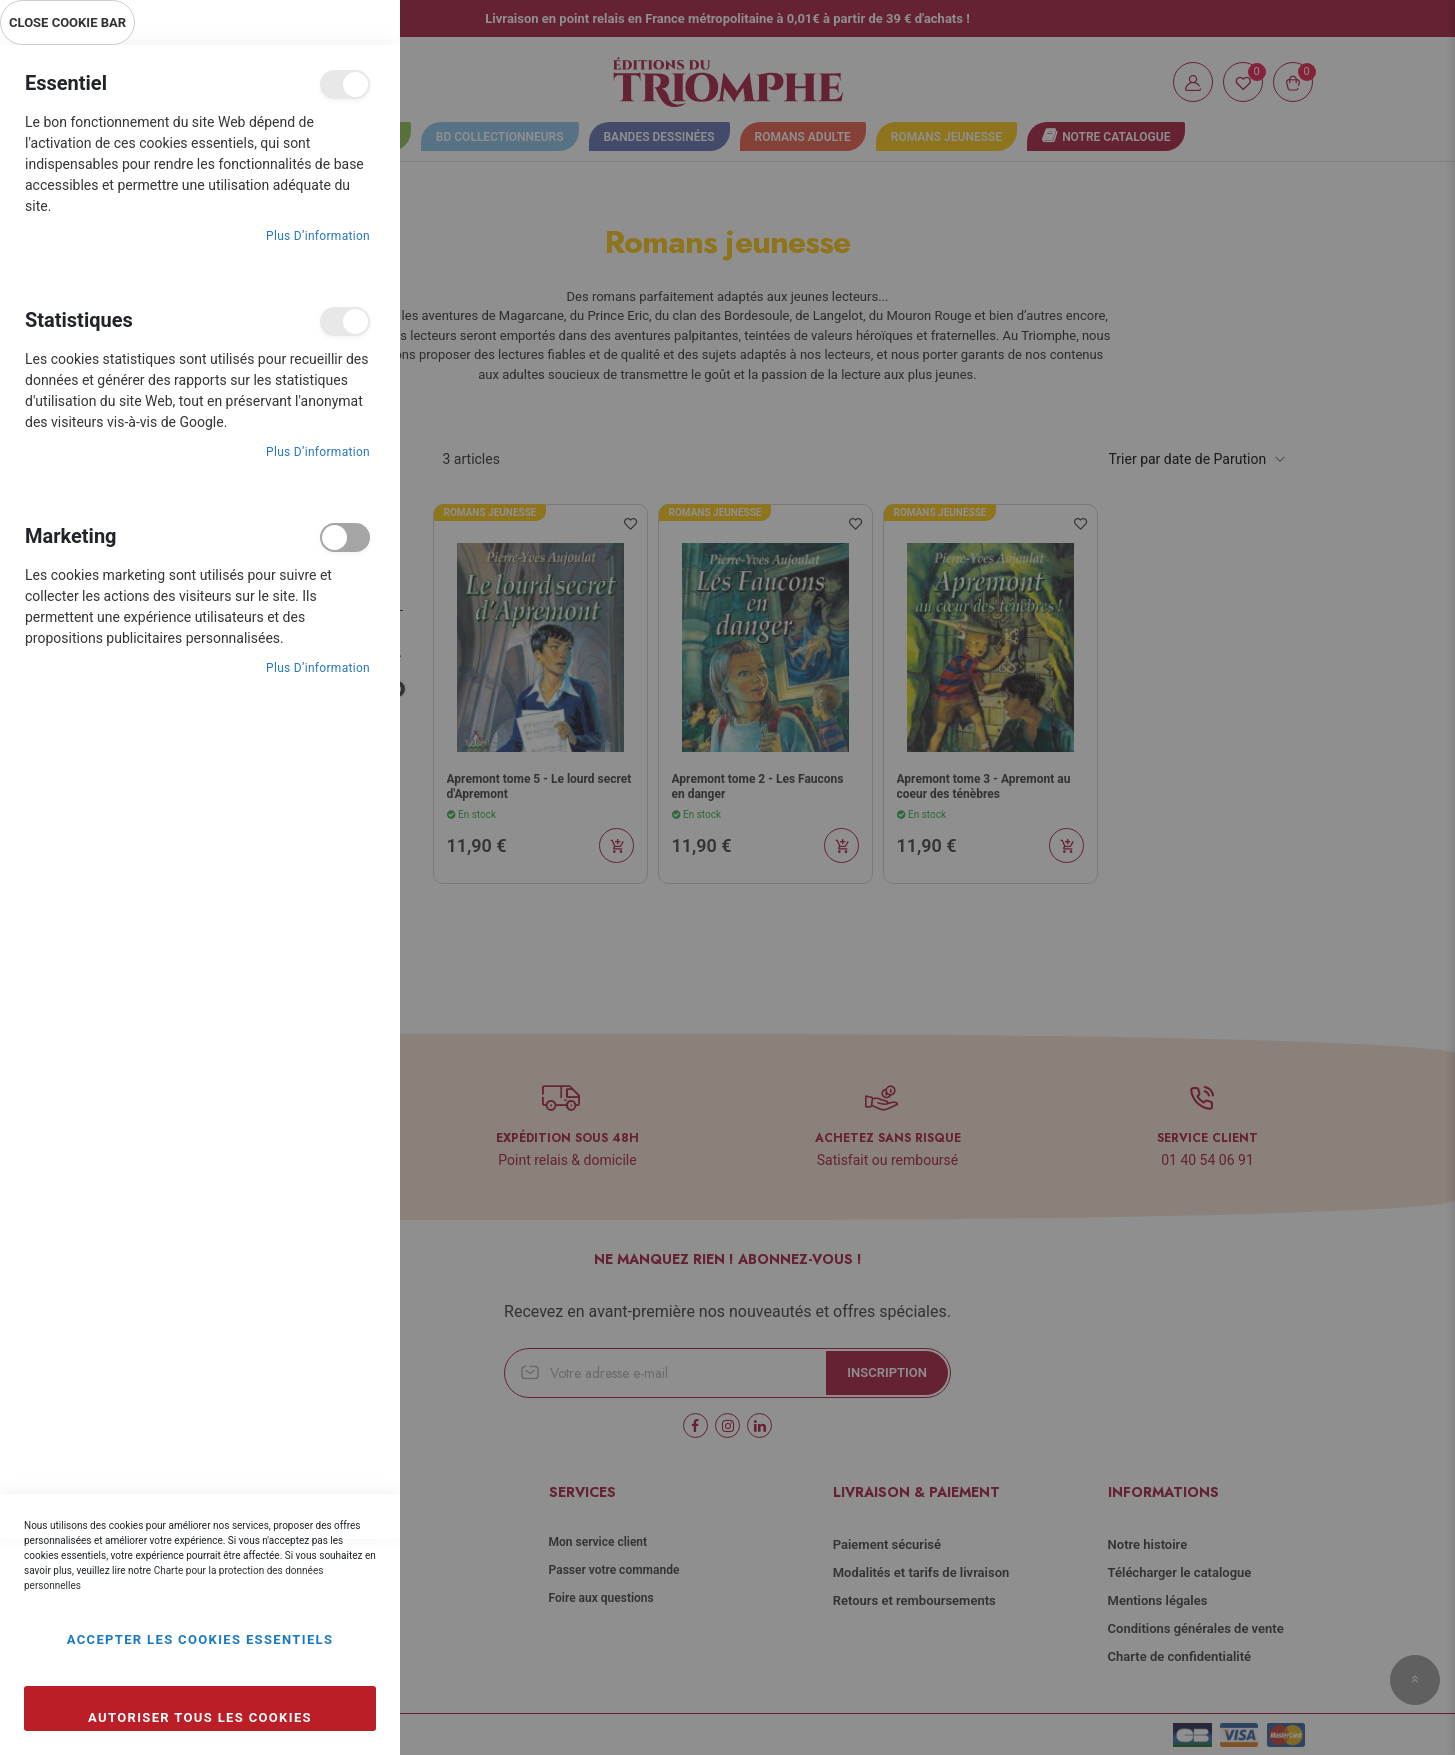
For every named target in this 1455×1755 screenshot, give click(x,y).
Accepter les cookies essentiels (200, 1639)
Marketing (345, 537)
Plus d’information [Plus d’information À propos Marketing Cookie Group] (318, 668)
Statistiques (345, 321)
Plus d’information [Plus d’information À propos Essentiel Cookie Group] (318, 236)
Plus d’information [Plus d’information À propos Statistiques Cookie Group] (318, 452)
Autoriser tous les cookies (200, 1717)
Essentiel (345, 84)
